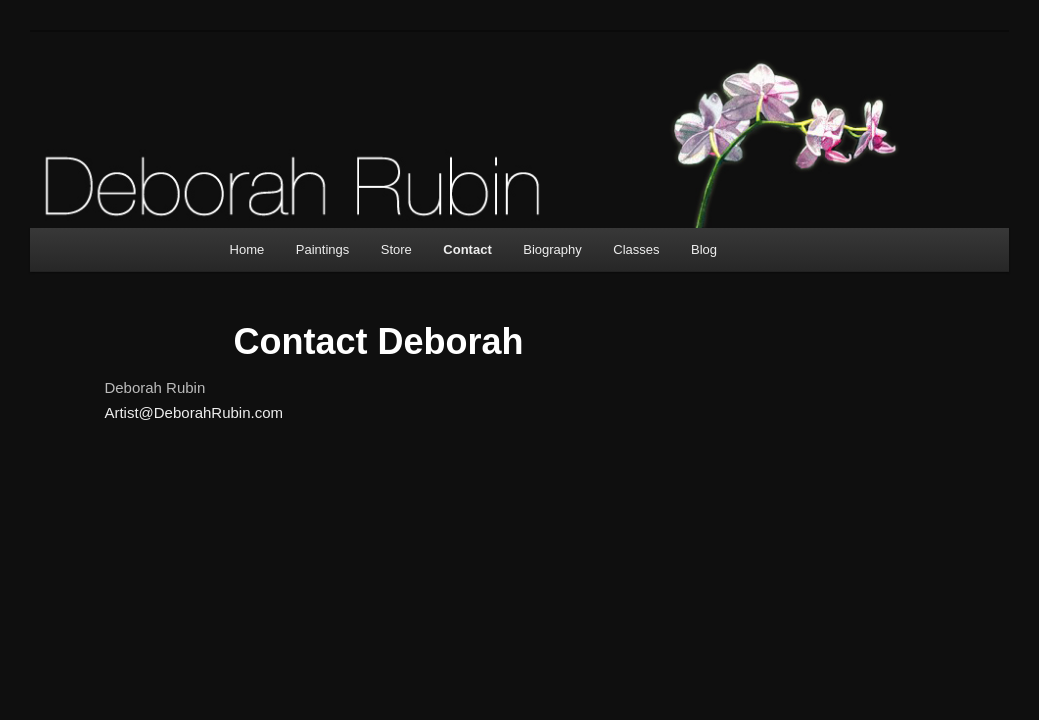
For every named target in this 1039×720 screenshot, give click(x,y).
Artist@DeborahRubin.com (193, 412)
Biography (552, 249)
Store (396, 249)
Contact (467, 249)
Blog (704, 249)
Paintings (322, 249)
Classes (636, 249)
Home (247, 249)
